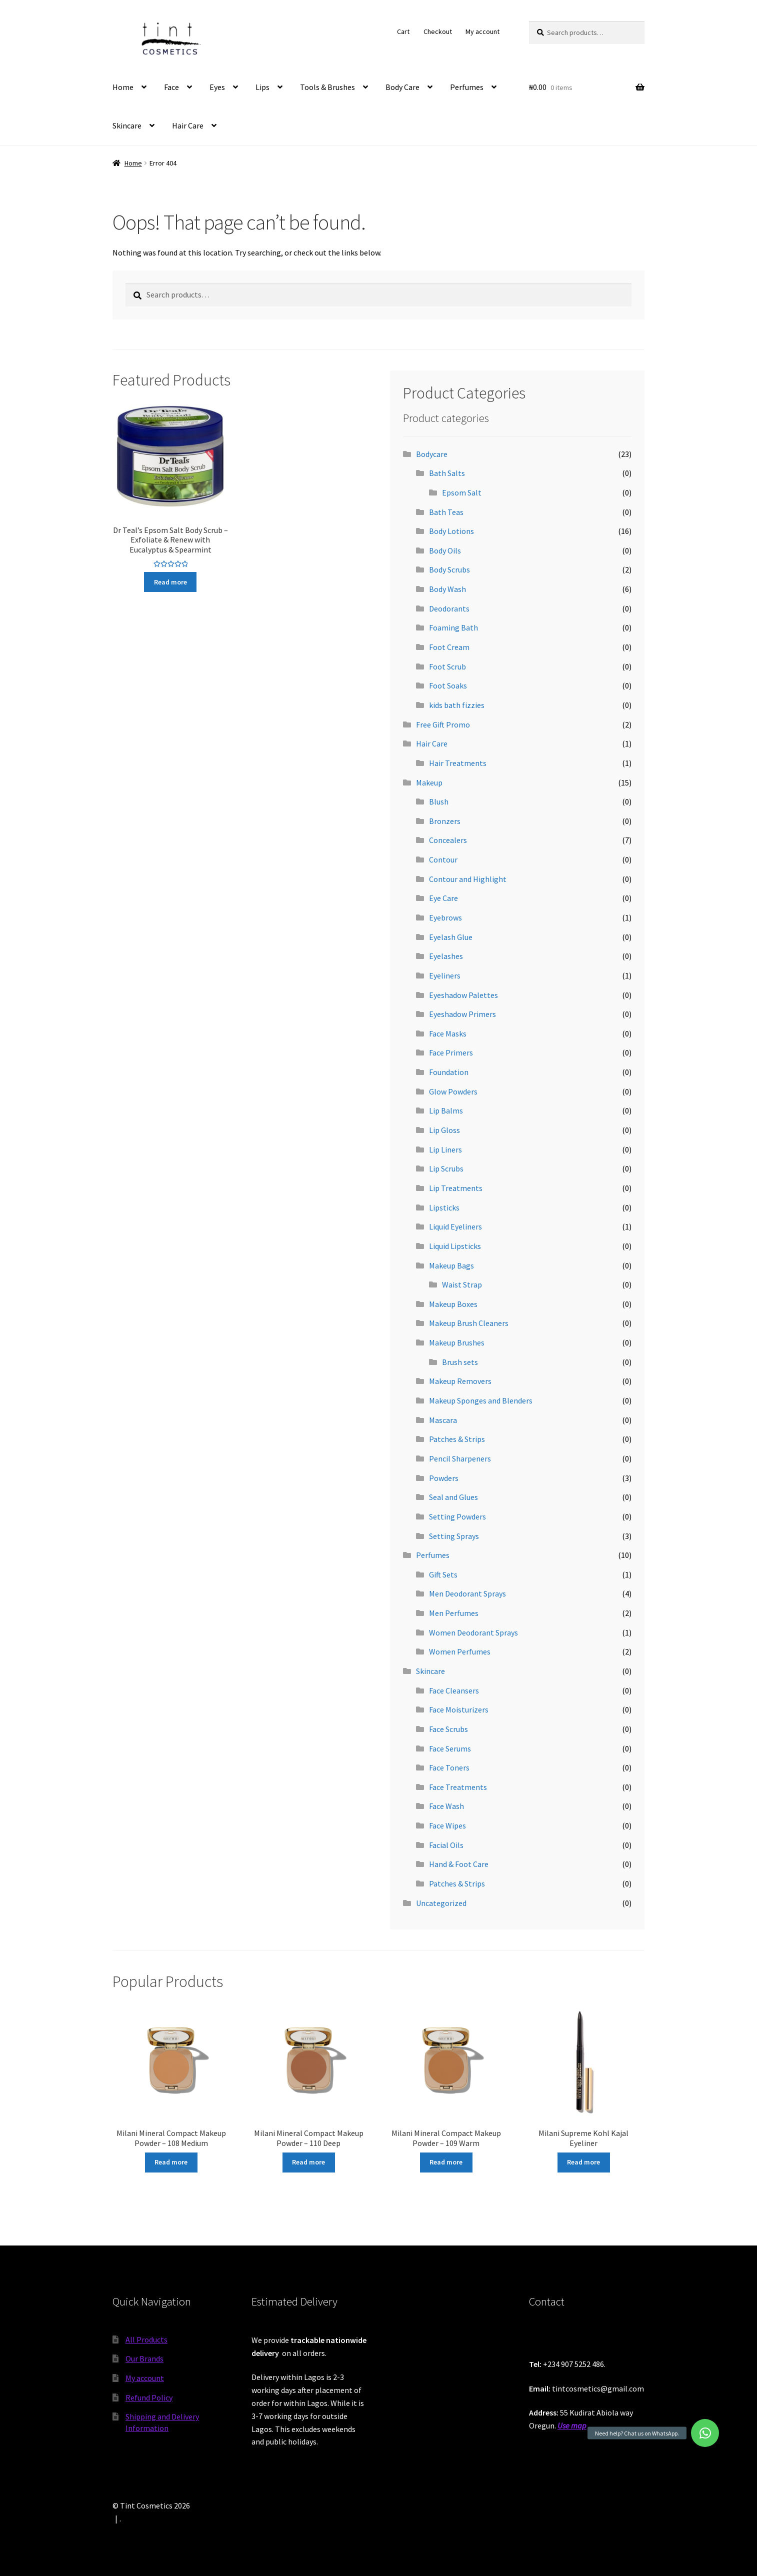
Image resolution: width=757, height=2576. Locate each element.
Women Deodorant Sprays (473, 1633)
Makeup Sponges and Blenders (480, 1401)
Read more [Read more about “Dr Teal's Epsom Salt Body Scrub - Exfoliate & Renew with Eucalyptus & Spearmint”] (170, 582)
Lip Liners (445, 1149)
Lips (263, 87)
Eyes (217, 87)
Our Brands (145, 2359)
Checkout (438, 31)
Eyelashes (446, 956)
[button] (705, 2433)
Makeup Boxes (453, 1304)
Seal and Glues (453, 1497)
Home (123, 87)
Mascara (443, 1420)
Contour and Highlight (467, 879)
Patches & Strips (457, 1439)
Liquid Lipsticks (455, 1246)
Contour (443, 859)
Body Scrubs (449, 569)
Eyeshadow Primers (462, 1014)
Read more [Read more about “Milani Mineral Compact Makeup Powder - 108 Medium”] (171, 2162)
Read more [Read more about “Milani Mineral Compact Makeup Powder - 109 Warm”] (446, 2162)
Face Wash (446, 1806)
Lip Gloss (444, 1130)
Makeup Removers (460, 1381)
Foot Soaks (448, 685)
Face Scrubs (448, 1729)
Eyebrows (445, 917)
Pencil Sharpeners (460, 1459)
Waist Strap (462, 1285)
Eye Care (443, 898)
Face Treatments (458, 1787)
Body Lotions (451, 531)
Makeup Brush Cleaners (468, 1323)
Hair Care (188, 125)
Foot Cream (449, 647)
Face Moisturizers (458, 1709)
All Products (147, 2339)
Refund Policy (149, 2397)
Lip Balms (446, 1111)
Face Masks (447, 1033)
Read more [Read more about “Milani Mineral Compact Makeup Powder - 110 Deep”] (308, 2162)
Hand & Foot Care (458, 1864)
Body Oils (445, 551)
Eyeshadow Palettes (463, 995)
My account (483, 31)
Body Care (403, 87)
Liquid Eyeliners (455, 1227)
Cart (403, 31)
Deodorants (449, 609)
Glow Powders (453, 1091)
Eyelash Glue (450, 937)
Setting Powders (457, 1517)
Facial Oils (446, 1845)
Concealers (448, 840)
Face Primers (451, 1053)
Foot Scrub (447, 667)
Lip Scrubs (446, 1169)
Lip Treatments (455, 1188)
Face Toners (449, 1767)
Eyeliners (444, 975)
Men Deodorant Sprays (467, 1593)
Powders (443, 1478)
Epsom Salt (462, 493)
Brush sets (460, 1362)
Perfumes (467, 87)
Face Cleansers (454, 1691)
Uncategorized (441, 1903)
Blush (438, 801)
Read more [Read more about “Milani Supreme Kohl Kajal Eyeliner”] (583, 2162)
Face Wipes (447, 1825)
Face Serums (450, 1749)
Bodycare (432, 454)
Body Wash (447, 589)
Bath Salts (447, 473)
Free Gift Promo (443, 725)
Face (171, 87)
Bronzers (444, 821)
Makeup (429, 783)
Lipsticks (444, 1207)
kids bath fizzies (456, 705)
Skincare (127, 125)
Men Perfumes (453, 1613)
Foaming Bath (453, 627)
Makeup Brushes (456, 1343)
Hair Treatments (457, 763)
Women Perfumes (459, 1651)
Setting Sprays (454, 1536)
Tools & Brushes (327, 87)
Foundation (448, 1072)
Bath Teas (446, 512)
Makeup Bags (451, 1265)
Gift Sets (443, 1575)
